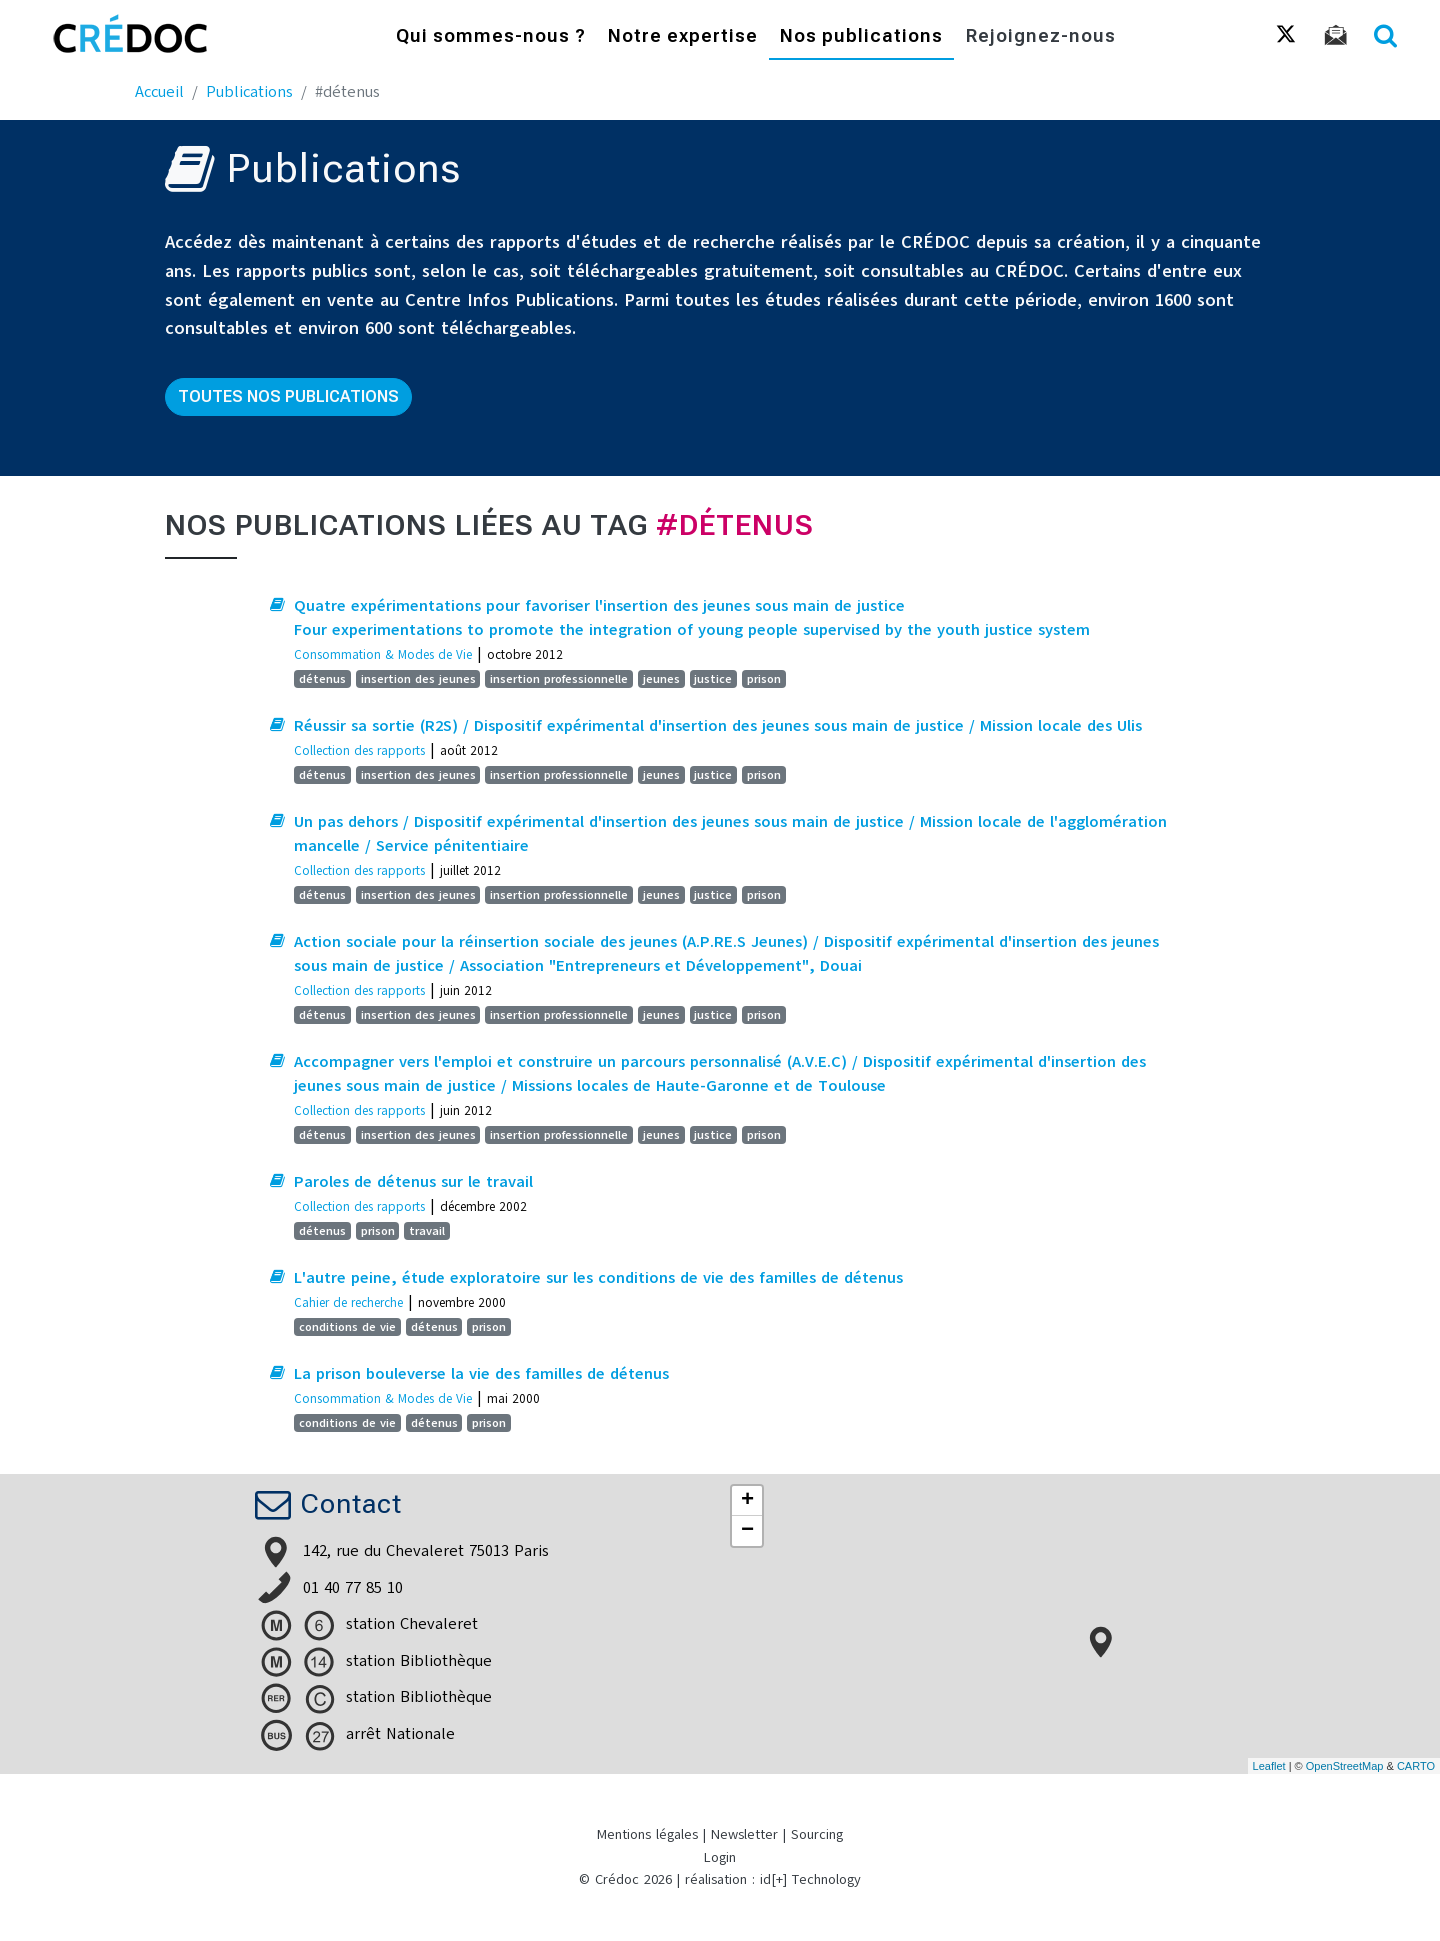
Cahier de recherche (348, 1302)
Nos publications (861, 37)
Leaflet (1269, 1766)
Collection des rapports (359, 750)
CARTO (1416, 1766)
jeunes (661, 679)
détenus (322, 679)
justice (713, 679)
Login (720, 1857)
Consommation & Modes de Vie (383, 654)
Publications (249, 92)
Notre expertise (683, 37)
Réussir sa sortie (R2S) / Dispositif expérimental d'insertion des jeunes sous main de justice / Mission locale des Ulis (718, 726)
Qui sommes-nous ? (491, 37)
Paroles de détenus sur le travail (413, 1182)
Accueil (159, 92)
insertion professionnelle (559, 679)
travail (427, 1231)
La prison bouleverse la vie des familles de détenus (481, 1374)
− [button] (747, 1531)
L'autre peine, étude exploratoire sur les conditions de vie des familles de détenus (598, 1278)
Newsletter (744, 1834)
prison (764, 679)
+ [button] (747, 1501)
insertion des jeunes (418, 679)
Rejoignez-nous (1041, 37)
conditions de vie (347, 1327)
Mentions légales (647, 1834)
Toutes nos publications (288, 396)
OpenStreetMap (1345, 1766)
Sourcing (817, 1834)
